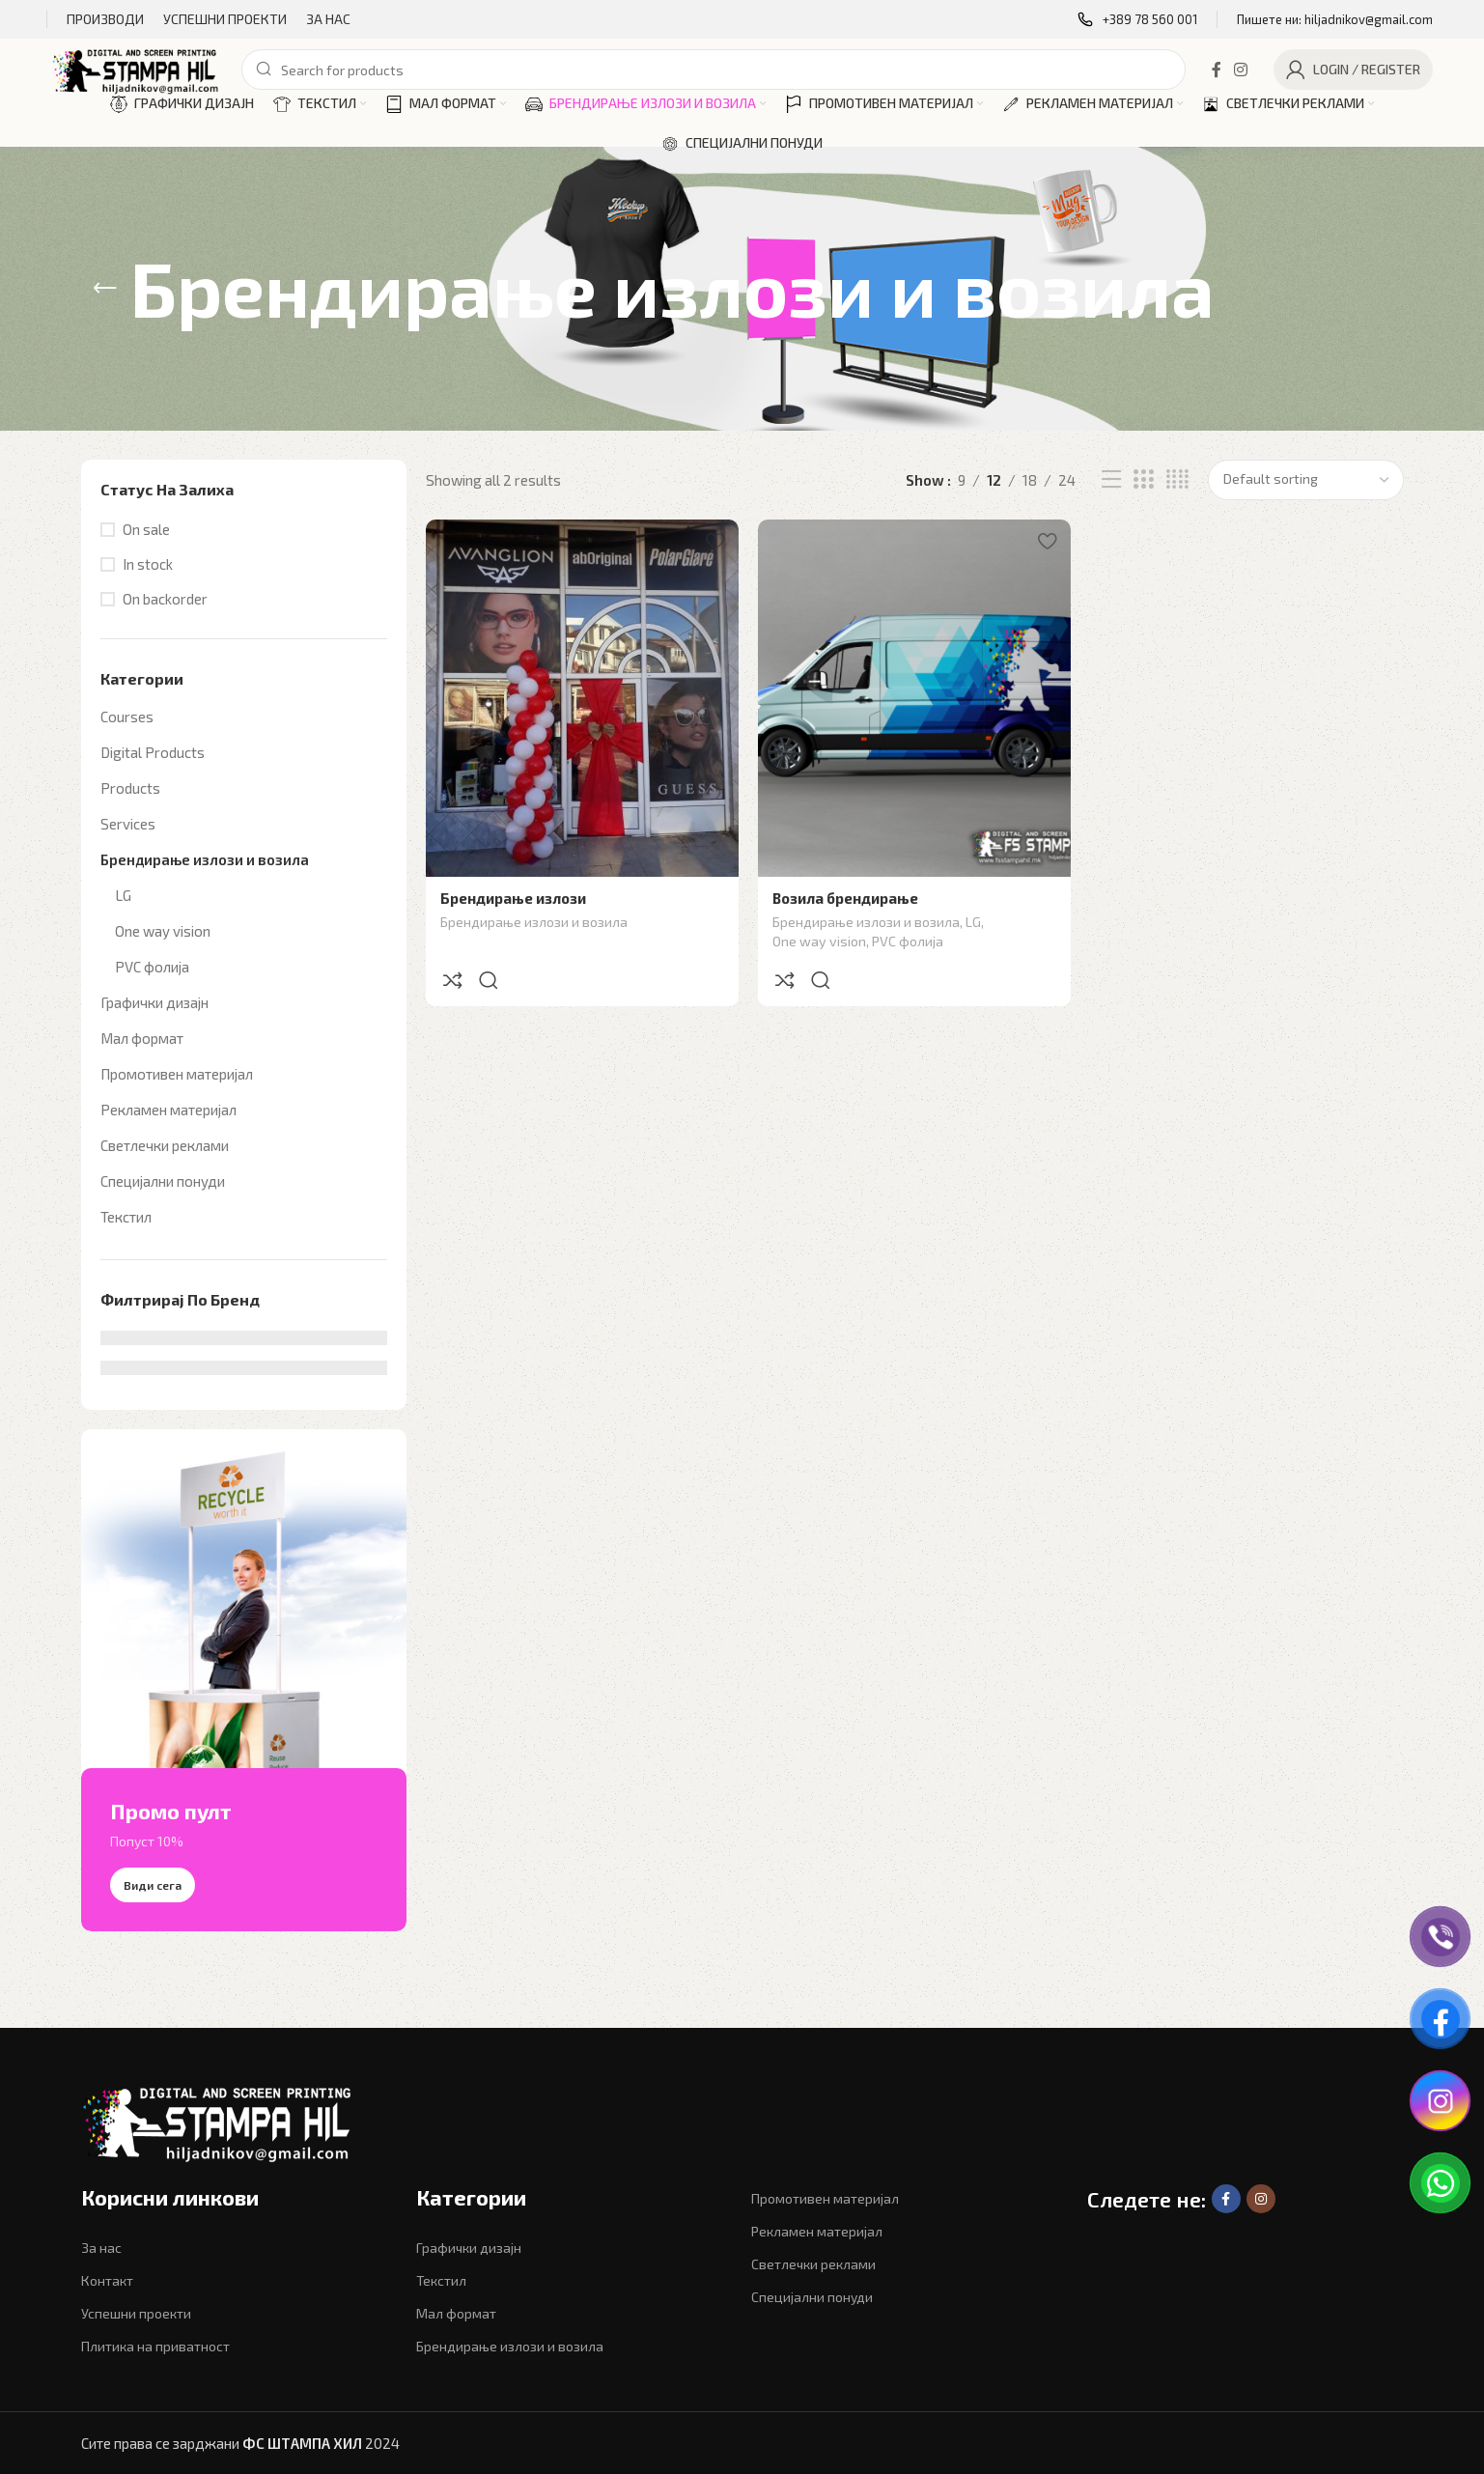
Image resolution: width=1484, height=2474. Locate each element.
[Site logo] (136, 67)
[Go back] (105, 288)
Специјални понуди (162, 1181)
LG (123, 895)
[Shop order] (1306, 480)
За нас (101, 2247)
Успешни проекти (136, 2313)
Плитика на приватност (155, 2346)
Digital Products (152, 752)
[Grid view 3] (1143, 479)
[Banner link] (244, 1680)
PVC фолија (152, 966)
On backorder (165, 598)
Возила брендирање (845, 898)
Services (127, 823)
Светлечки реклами (164, 1145)
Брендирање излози (513, 898)
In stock (148, 564)
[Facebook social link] (1216, 69)
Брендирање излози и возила (204, 859)
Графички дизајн (154, 1002)
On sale (146, 529)
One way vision (162, 931)
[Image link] (226, 2123)
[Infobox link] (1137, 20)
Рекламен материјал (168, 1109)
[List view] (1111, 479)
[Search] (713, 69)
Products (130, 788)
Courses (127, 716)
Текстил (126, 1216)
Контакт (107, 2280)
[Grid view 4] (1177, 479)
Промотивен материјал (176, 1073)
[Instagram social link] (1240, 69)
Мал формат (141, 1038)
